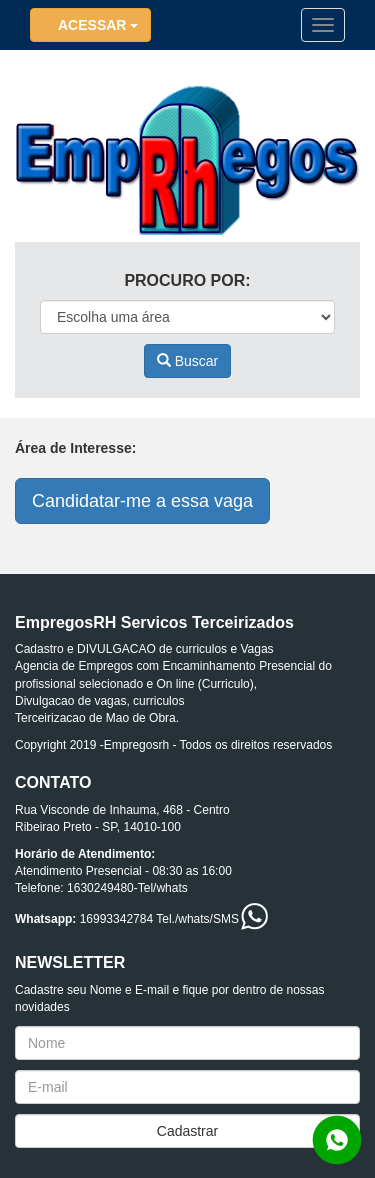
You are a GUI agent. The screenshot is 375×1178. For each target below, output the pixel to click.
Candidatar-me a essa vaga (142, 501)
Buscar (187, 361)
